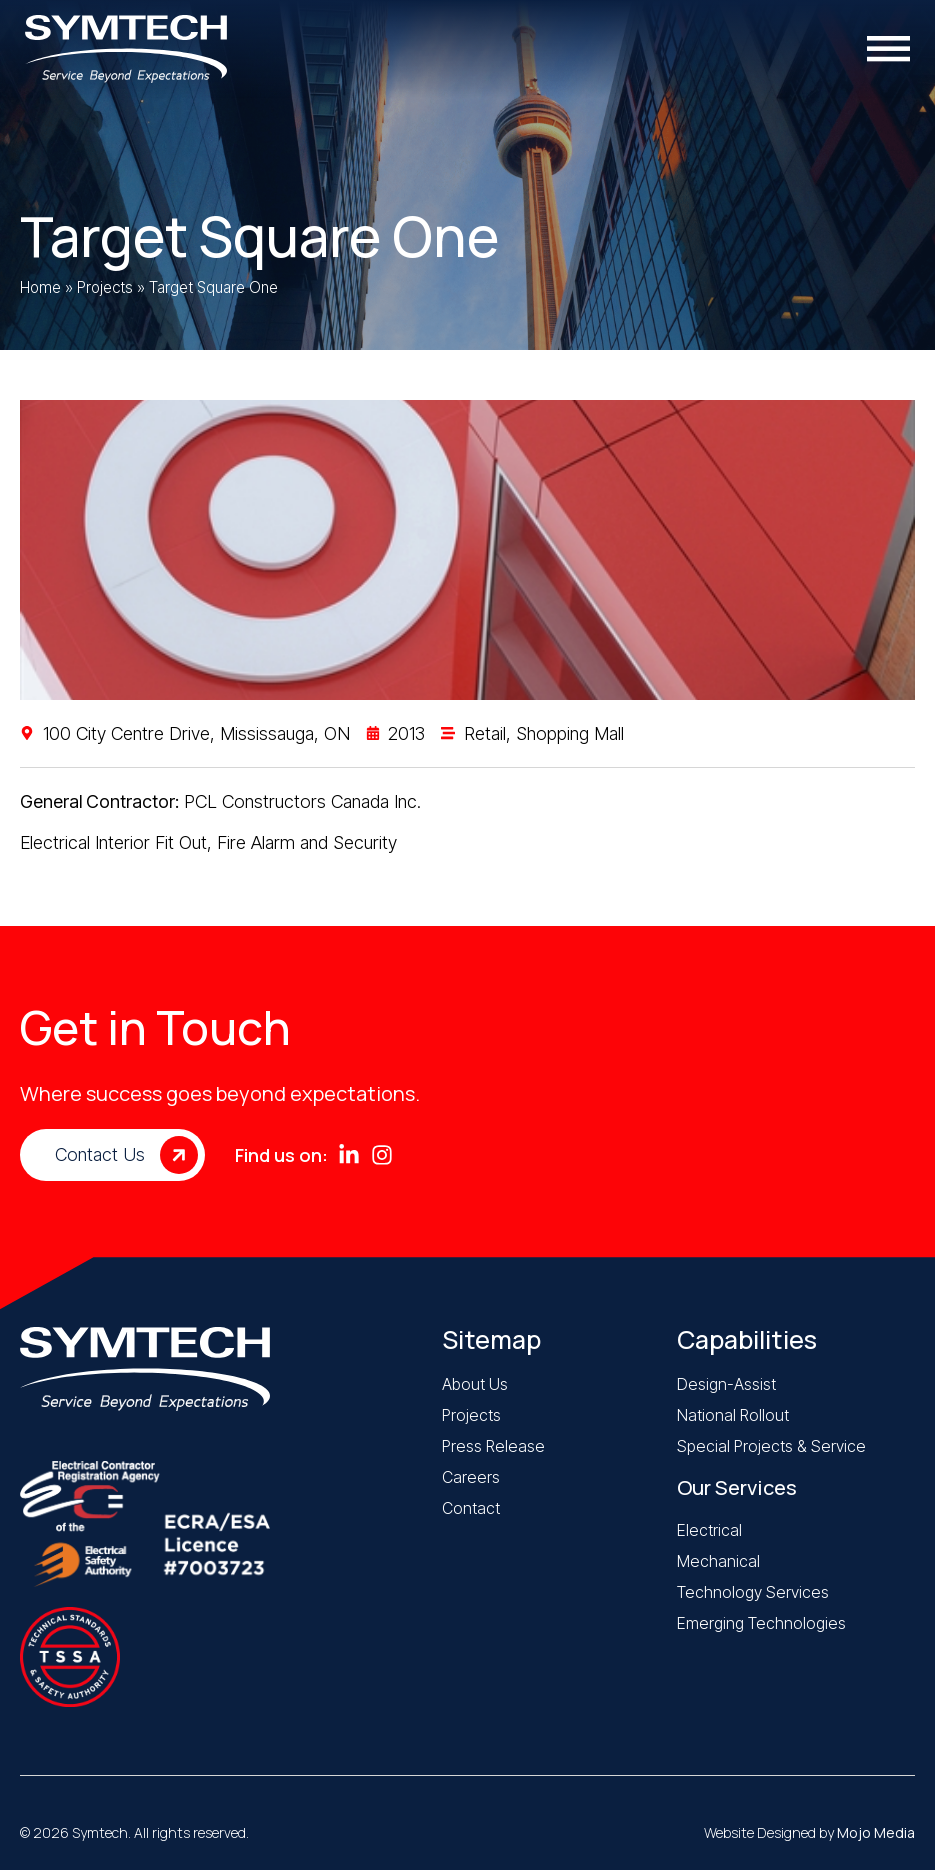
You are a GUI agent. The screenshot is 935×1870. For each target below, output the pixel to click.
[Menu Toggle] (893, 49)
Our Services (737, 1487)
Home (40, 287)
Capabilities (747, 1339)
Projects (105, 287)
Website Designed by (809, 1832)
